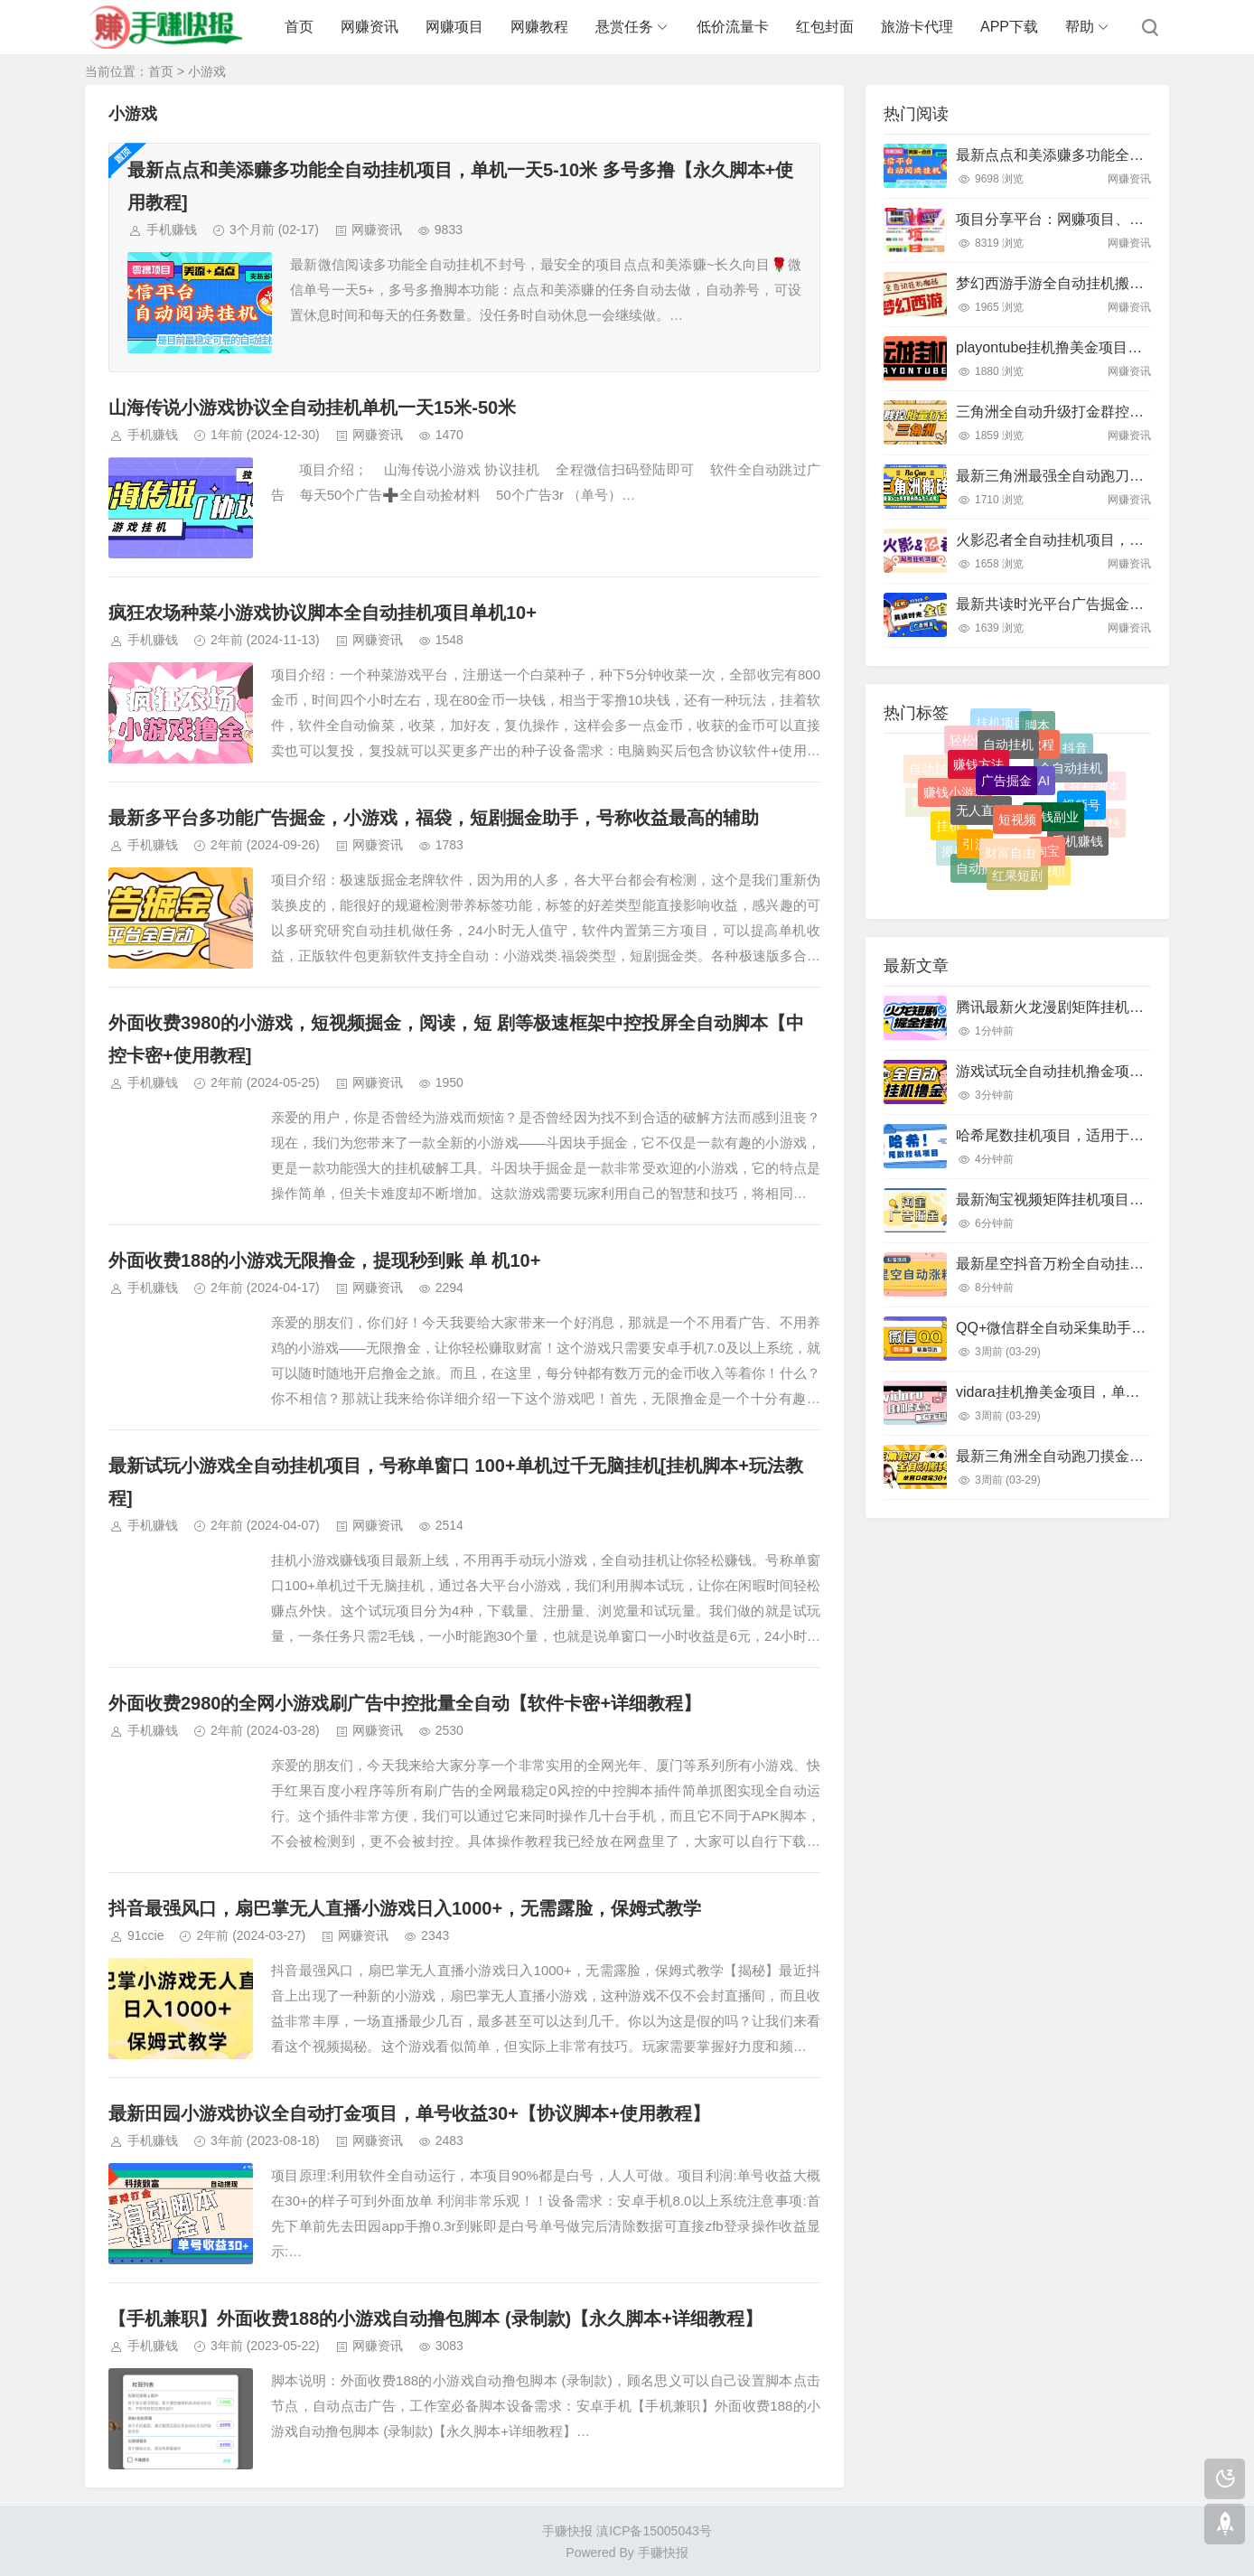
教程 (1041, 762)
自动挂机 (1008, 763)
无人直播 (981, 832)
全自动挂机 (1070, 784)
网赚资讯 (369, 26)
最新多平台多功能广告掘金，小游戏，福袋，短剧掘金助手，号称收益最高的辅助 (433, 818)
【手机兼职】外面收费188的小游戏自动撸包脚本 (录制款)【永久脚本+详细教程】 (435, 2318)
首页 (299, 26)
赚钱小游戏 (955, 808)
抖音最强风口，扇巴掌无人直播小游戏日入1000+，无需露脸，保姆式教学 (404, 1908)
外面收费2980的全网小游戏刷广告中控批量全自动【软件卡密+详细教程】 (404, 1703)
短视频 (1017, 842)
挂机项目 (1001, 730)
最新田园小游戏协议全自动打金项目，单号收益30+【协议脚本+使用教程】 (409, 2113)
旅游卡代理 (917, 26)
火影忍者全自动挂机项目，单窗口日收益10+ (1098, 540)
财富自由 (1010, 869)
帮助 (1079, 26)
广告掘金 (1006, 804)
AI (1044, 803)
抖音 (1075, 756)
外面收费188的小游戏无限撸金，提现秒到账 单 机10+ (324, 1260)
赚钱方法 (978, 783)
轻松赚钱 (975, 752)
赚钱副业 (1053, 837)
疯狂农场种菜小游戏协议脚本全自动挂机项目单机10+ (322, 613)
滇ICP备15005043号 (654, 2531)
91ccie (145, 1935)
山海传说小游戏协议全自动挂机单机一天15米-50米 (312, 407)
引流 (974, 857)
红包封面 (825, 26)
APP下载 (1009, 26)
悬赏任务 (624, 26)
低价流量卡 (733, 26)
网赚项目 (454, 26)
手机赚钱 (171, 229)
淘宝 (1047, 865)
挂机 (948, 835)
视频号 (1081, 819)
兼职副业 (1057, 732)
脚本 (1037, 735)
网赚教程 (539, 26)
